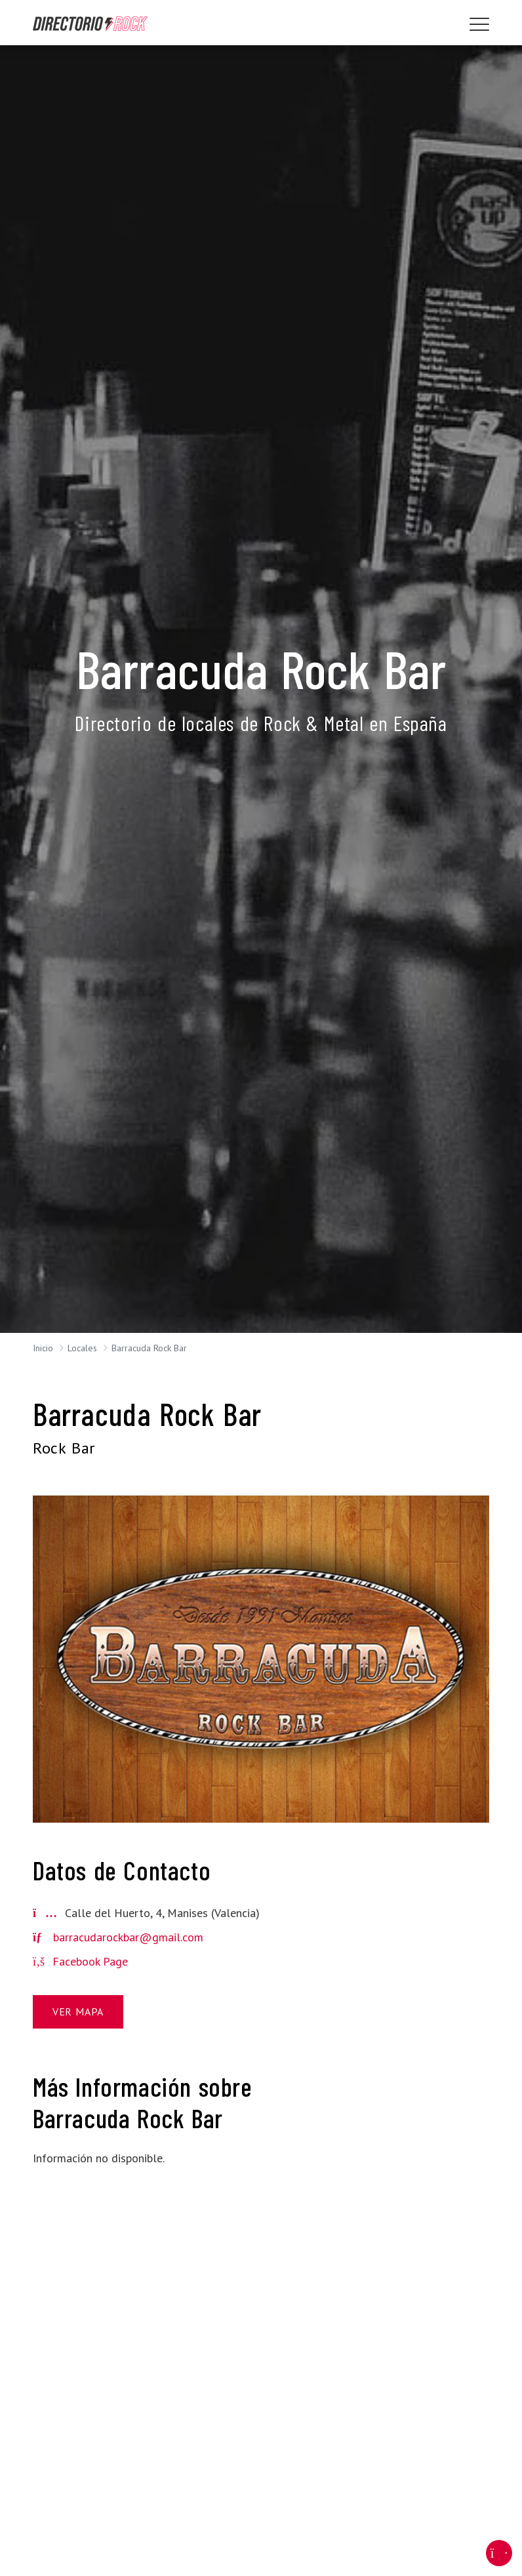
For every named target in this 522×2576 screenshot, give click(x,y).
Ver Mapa (78, 2011)
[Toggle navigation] (479, 24)
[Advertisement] (418, 2136)
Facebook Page (80, 1961)
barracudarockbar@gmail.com (128, 1937)
